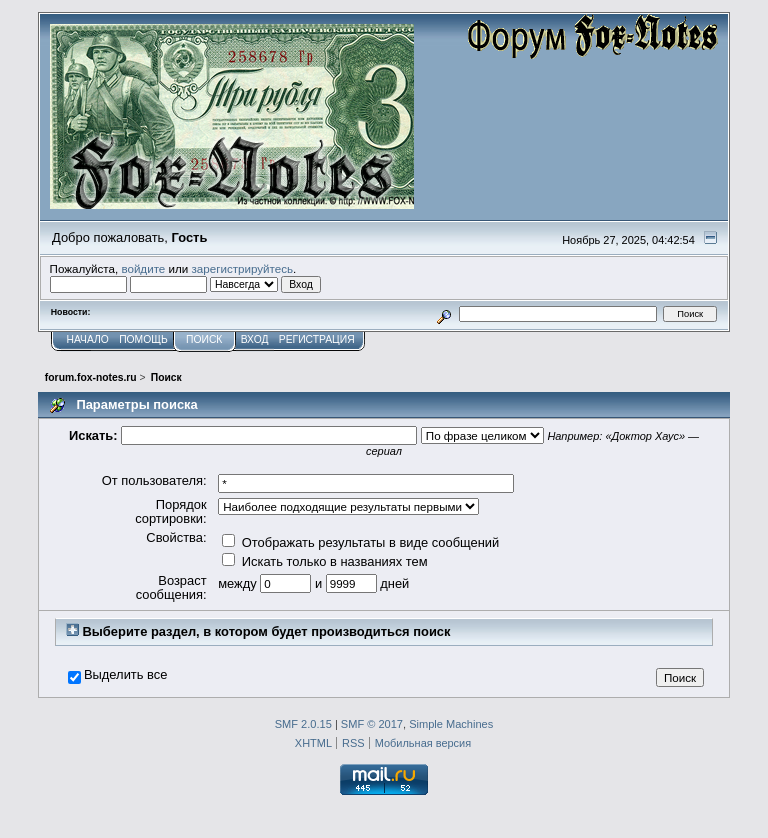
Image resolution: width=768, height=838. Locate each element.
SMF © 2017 (372, 724)
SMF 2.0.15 (303, 724)
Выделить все (125, 675)
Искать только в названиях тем (324, 561)
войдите (143, 268)
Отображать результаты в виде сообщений (360, 542)
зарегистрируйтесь (242, 268)
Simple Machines (451, 724)
